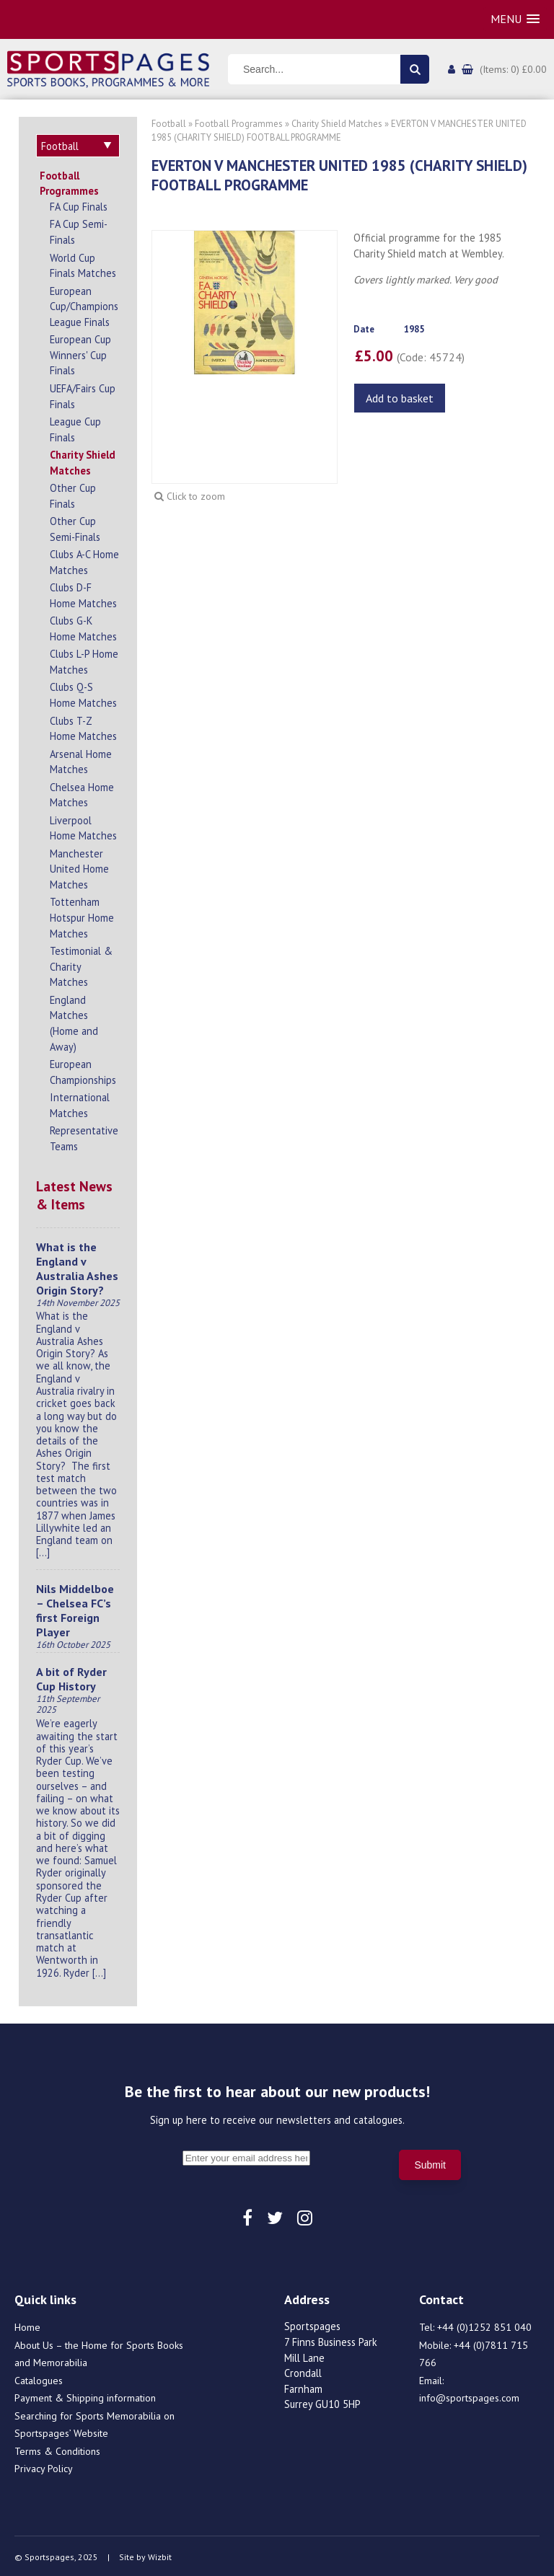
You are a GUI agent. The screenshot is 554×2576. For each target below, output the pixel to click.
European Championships (83, 1070)
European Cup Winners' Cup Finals (80, 352)
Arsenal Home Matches (81, 760)
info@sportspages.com (469, 2395)
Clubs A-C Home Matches (84, 560)
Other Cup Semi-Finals (75, 527)
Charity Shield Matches (82, 460)
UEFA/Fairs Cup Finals (82, 394)
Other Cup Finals (73, 493)
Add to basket (400, 398)
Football (168, 124)
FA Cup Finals (78, 204)
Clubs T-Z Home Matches (83, 726)
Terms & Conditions (57, 2449)
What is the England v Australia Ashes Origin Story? (77, 1266)
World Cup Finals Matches (83, 263)
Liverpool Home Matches (83, 826)
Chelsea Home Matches (82, 793)
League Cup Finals (75, 427)
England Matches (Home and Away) (74, 1021)
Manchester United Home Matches (79, 866)
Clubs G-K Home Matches (83, 626)
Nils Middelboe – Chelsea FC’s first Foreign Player (75, 1608)
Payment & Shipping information (85, 2395)
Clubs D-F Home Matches (83, 593)
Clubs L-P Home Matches (84, 659)
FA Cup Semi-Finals (78, 229)
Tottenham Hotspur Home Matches (82, 915)
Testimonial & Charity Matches (81, 964)
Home (27, 2325)
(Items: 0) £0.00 (513, 69)
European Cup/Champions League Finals (84, 304)
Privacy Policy (43, 2466)
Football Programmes (69, 181)
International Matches (80, 1103)
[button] (515, 19)
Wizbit (160, 2554)
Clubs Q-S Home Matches (83, 692)
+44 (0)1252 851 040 (484, 2325)
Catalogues (38, 2378)
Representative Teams (84, 1136)
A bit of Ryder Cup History (71, 1676)
